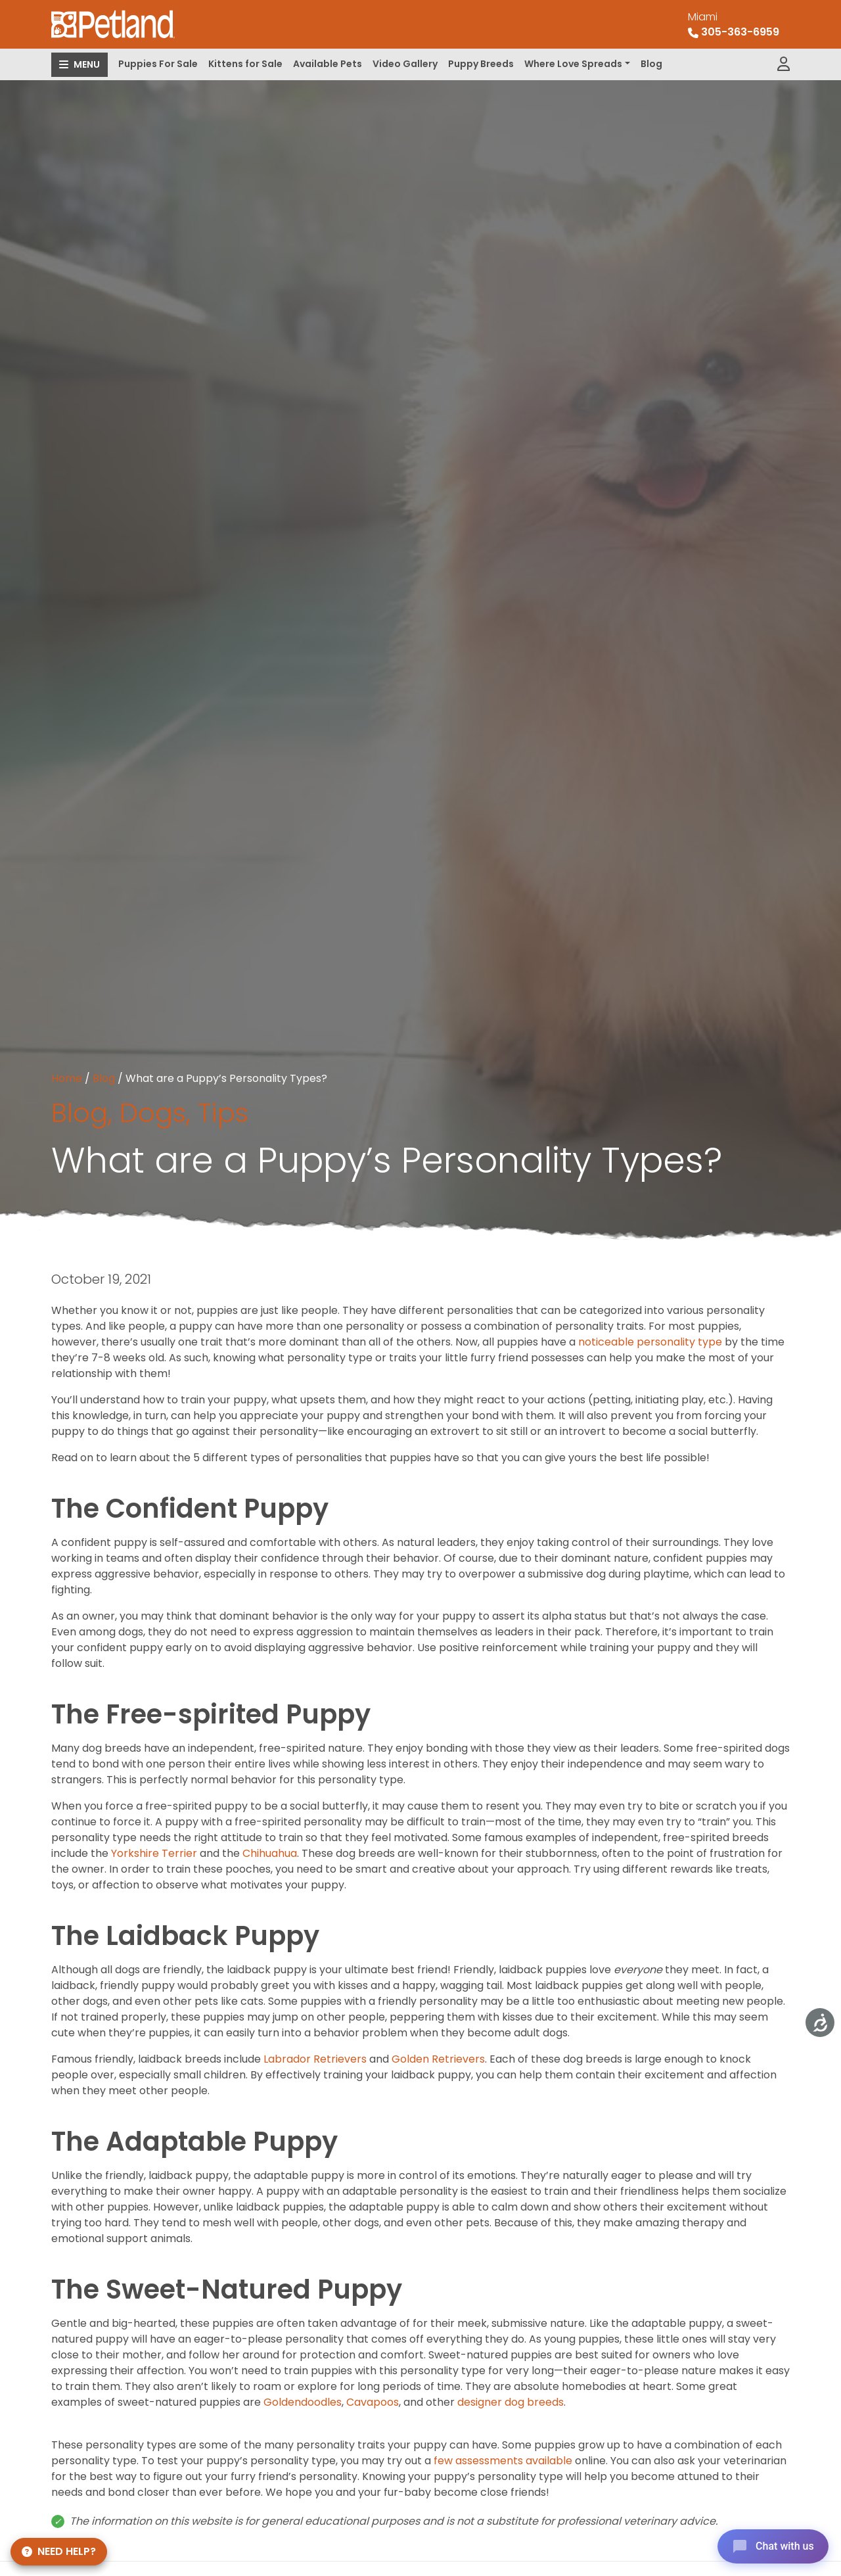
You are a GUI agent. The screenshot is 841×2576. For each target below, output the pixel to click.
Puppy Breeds (481, 63)
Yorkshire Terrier (154, 1853)
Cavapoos (372, 2402)
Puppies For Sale (158, 63)
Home (66, 1078)
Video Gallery (405, 63)
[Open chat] (771, 2546)
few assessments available (501, 2460)
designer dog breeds (509, 2402)
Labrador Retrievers (315, 2059)
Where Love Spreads (573, 63)
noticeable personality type (650, 1341)
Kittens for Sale (245, 63)
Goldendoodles (302, 2402)
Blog (651, 63)
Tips (223, 1112)
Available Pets (327, 63)
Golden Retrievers (438, 2059)
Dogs (153, 1112)
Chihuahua (269, 1853)
